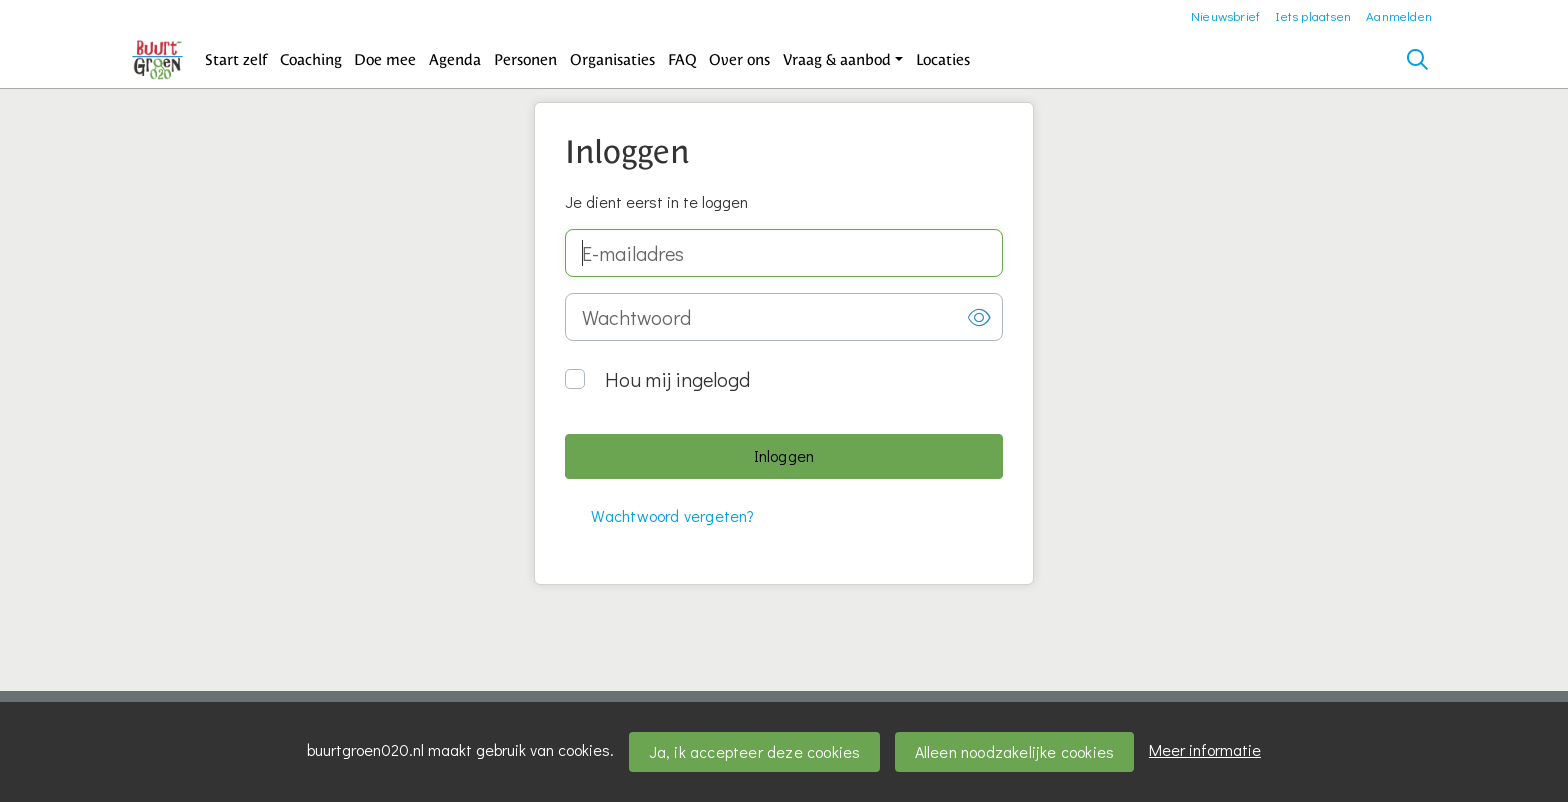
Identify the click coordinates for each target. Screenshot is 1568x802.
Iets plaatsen (1313, 15)
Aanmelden (1399, 15)
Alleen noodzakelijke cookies (1015, 751)
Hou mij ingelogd (677, 379)
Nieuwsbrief (1225, 15)
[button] (236, 60)
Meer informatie (1205, 749)
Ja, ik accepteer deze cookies (755, 751)
